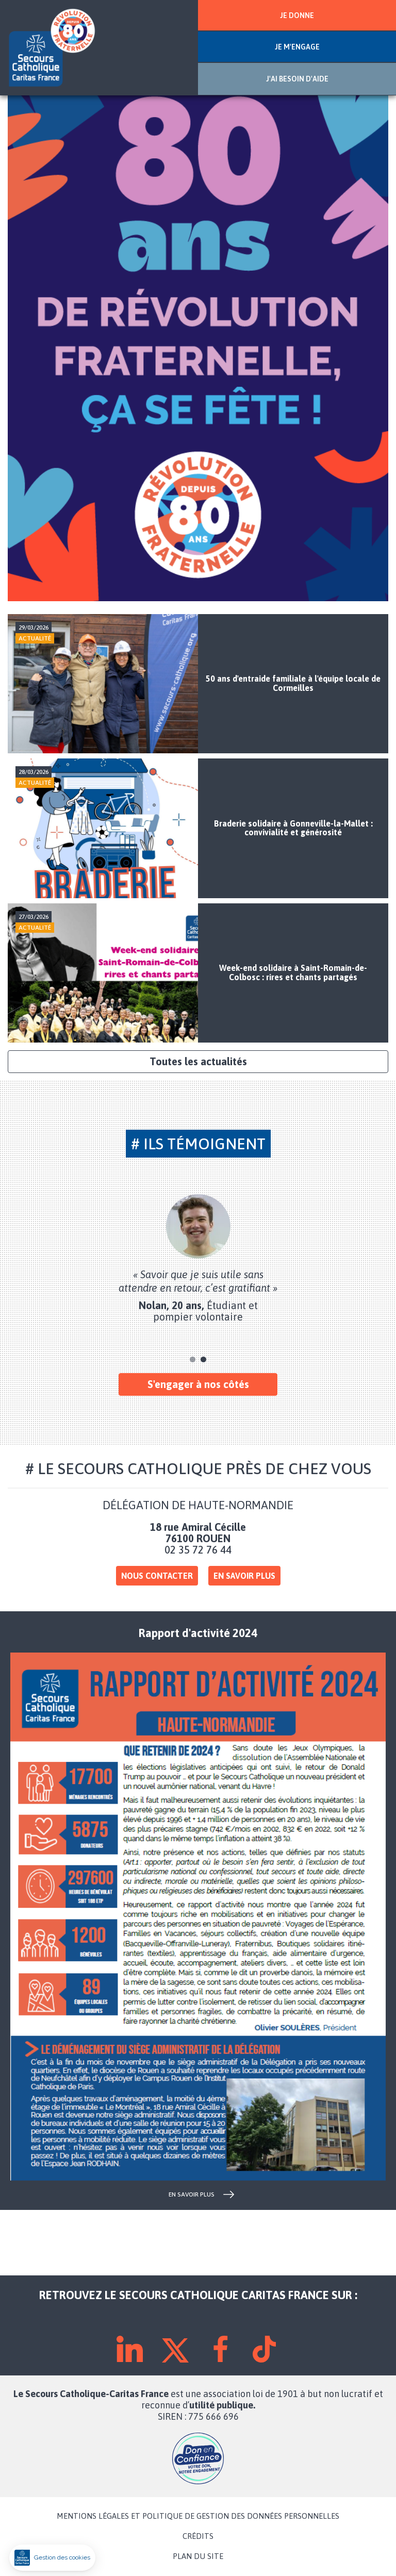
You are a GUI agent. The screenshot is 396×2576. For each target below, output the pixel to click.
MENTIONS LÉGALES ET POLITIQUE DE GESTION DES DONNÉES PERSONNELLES (198, 2516)
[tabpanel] (198, 1258)
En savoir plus (244, 1575)
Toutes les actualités (198, 1061)
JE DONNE (297, 15)
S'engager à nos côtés (198, 1384)
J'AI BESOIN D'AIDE (297, 79)
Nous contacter (157, 1575)
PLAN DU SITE (198, 2556)
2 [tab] (203, 1359)
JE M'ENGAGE (297, 47)
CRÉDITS (198, 2536)
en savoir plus (191, 2194)
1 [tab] (192, 1359)
